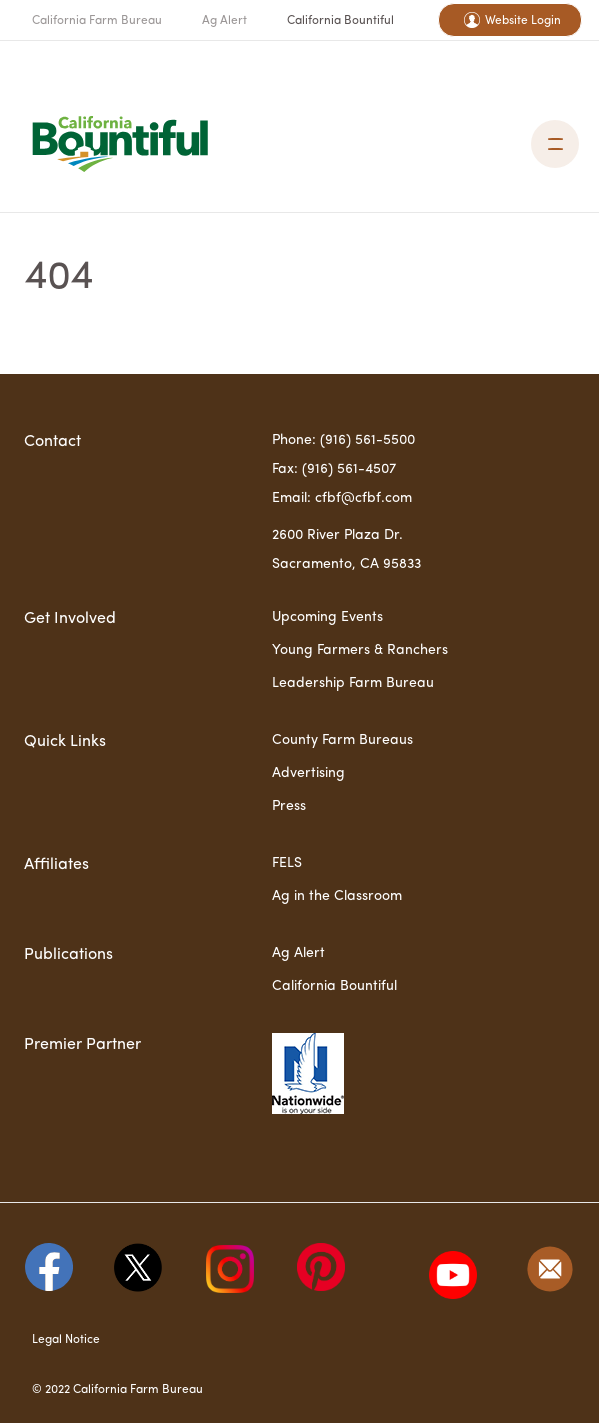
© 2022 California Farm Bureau (117, 1390)
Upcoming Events (327, 617)
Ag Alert (224, 21)
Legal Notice (66, 1340)
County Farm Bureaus (342, 740)
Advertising (308, 773)
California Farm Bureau (97, 21)
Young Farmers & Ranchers (360, 650)
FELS (287, 863)
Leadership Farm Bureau (353, 683)
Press (289, 806)
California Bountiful (340, 21)
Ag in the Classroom (337, 896)
